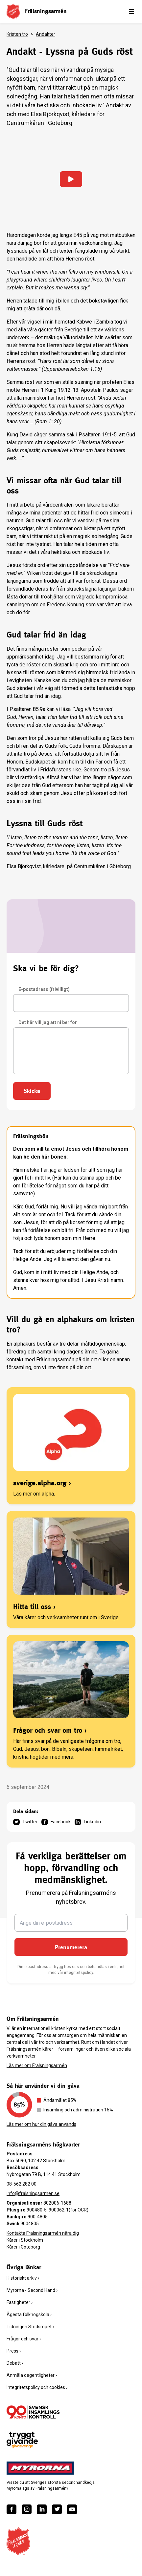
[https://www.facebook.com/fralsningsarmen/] (11, 2509)
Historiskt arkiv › (23, 2278)
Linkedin (88, 1822)
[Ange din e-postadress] (71, 1923)
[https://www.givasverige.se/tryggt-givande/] (22, 2440)
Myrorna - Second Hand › (32, 2290)
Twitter (25, 1822)
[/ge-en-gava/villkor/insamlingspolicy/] (33, 2412)
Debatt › (15, 2363)
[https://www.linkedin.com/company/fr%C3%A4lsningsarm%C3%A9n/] (42, 2509)
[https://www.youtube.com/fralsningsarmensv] (72, 2509)
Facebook (56, 1822)
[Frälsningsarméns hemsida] (13, 11)
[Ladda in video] (71, 179)
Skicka (32, 1090)
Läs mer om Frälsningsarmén (37, 2065)
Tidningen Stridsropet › (30, 2326)
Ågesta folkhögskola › (29, 2314)
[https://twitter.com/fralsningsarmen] (57, 2509)
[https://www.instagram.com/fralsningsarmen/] (27, 2509)
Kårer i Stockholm (25, 2240)
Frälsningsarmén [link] (46, 11)
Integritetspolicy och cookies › (37, 2387)
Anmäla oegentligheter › (32, 2375)
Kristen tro (17, 34)
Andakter (45, 34)
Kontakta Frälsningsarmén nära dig (43, 2233)
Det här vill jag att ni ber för (47, 1022)
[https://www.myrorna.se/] (40, 2468)
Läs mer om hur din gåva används (41, 2124)
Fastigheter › (20, 2302)
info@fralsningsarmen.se (33, 2193)
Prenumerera (71, 1947)
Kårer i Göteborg (23, 2247)
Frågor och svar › (24, 2338)
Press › (14, 2351)
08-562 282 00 (21, 2184)
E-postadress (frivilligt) (44, 989)
